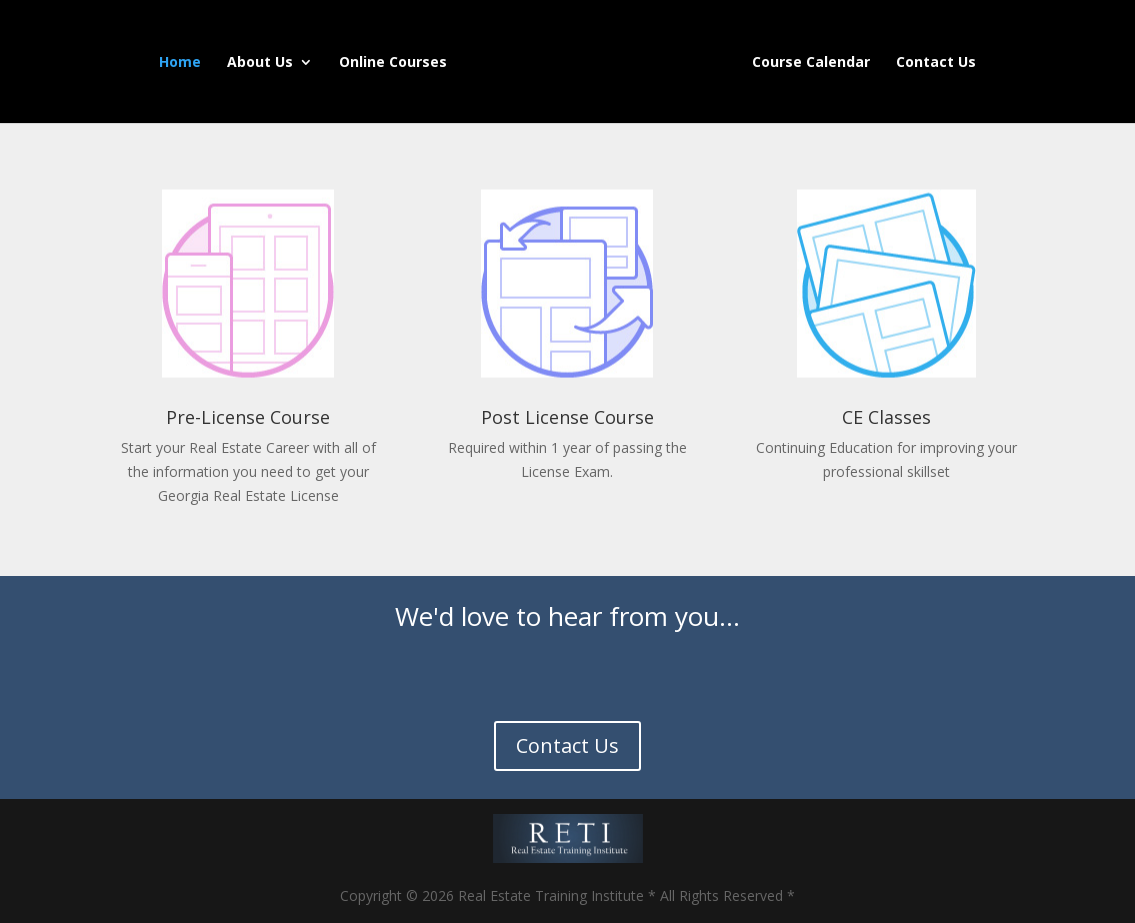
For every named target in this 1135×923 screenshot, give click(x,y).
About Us (260, 63)
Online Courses (393, 63)
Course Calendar (811, 63)
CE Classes (886, 417)
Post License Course (567, 417)
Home (180, 63)
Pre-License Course (248, 417)
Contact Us (936, 63)
